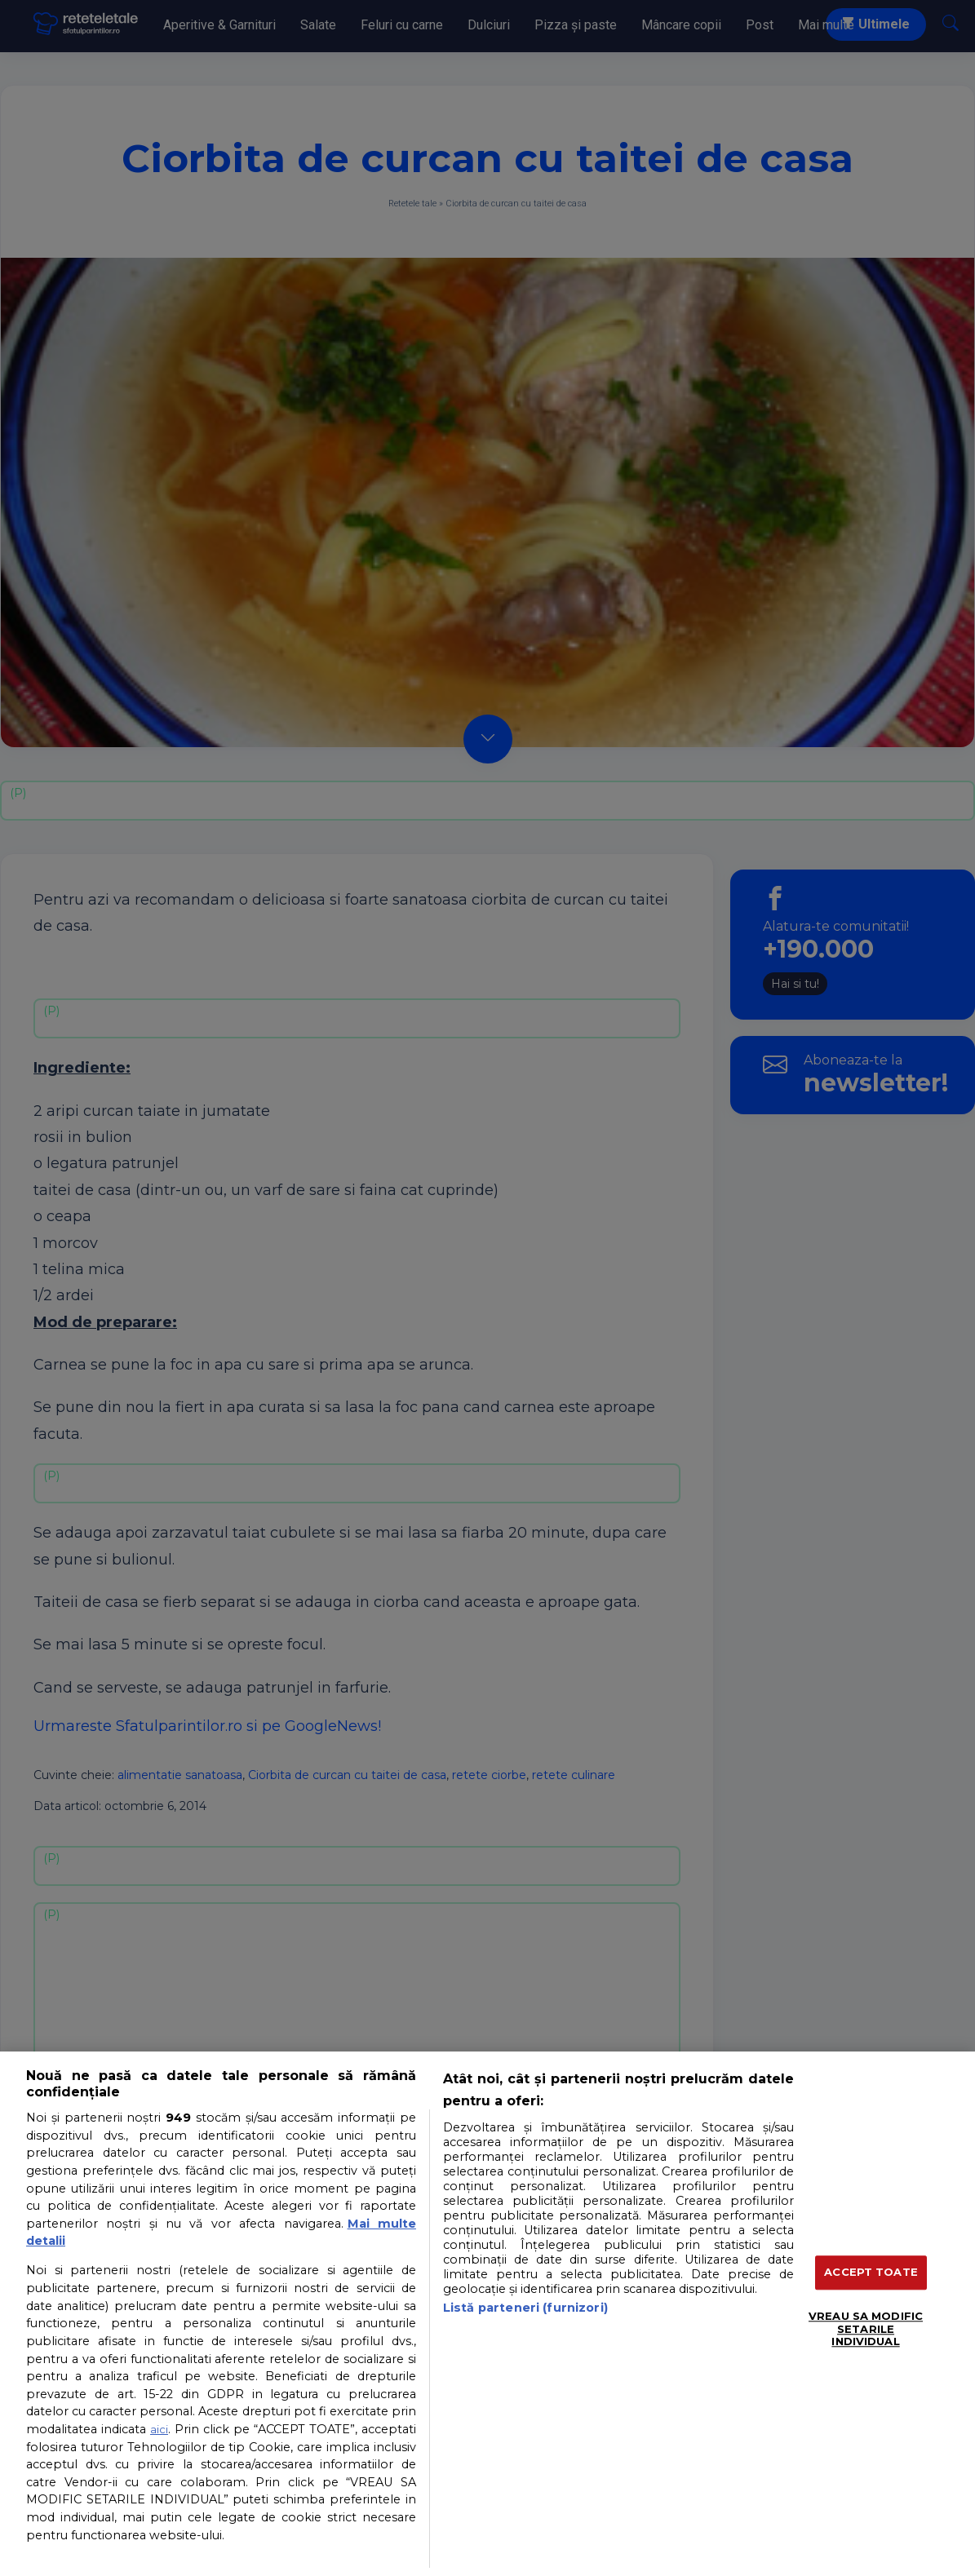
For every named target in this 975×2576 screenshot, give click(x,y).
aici (159, 2429)
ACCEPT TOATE (871, 2272)
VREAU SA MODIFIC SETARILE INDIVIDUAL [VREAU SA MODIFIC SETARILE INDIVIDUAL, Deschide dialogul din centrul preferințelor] (866, 2328)
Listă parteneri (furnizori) (525, 2307)
